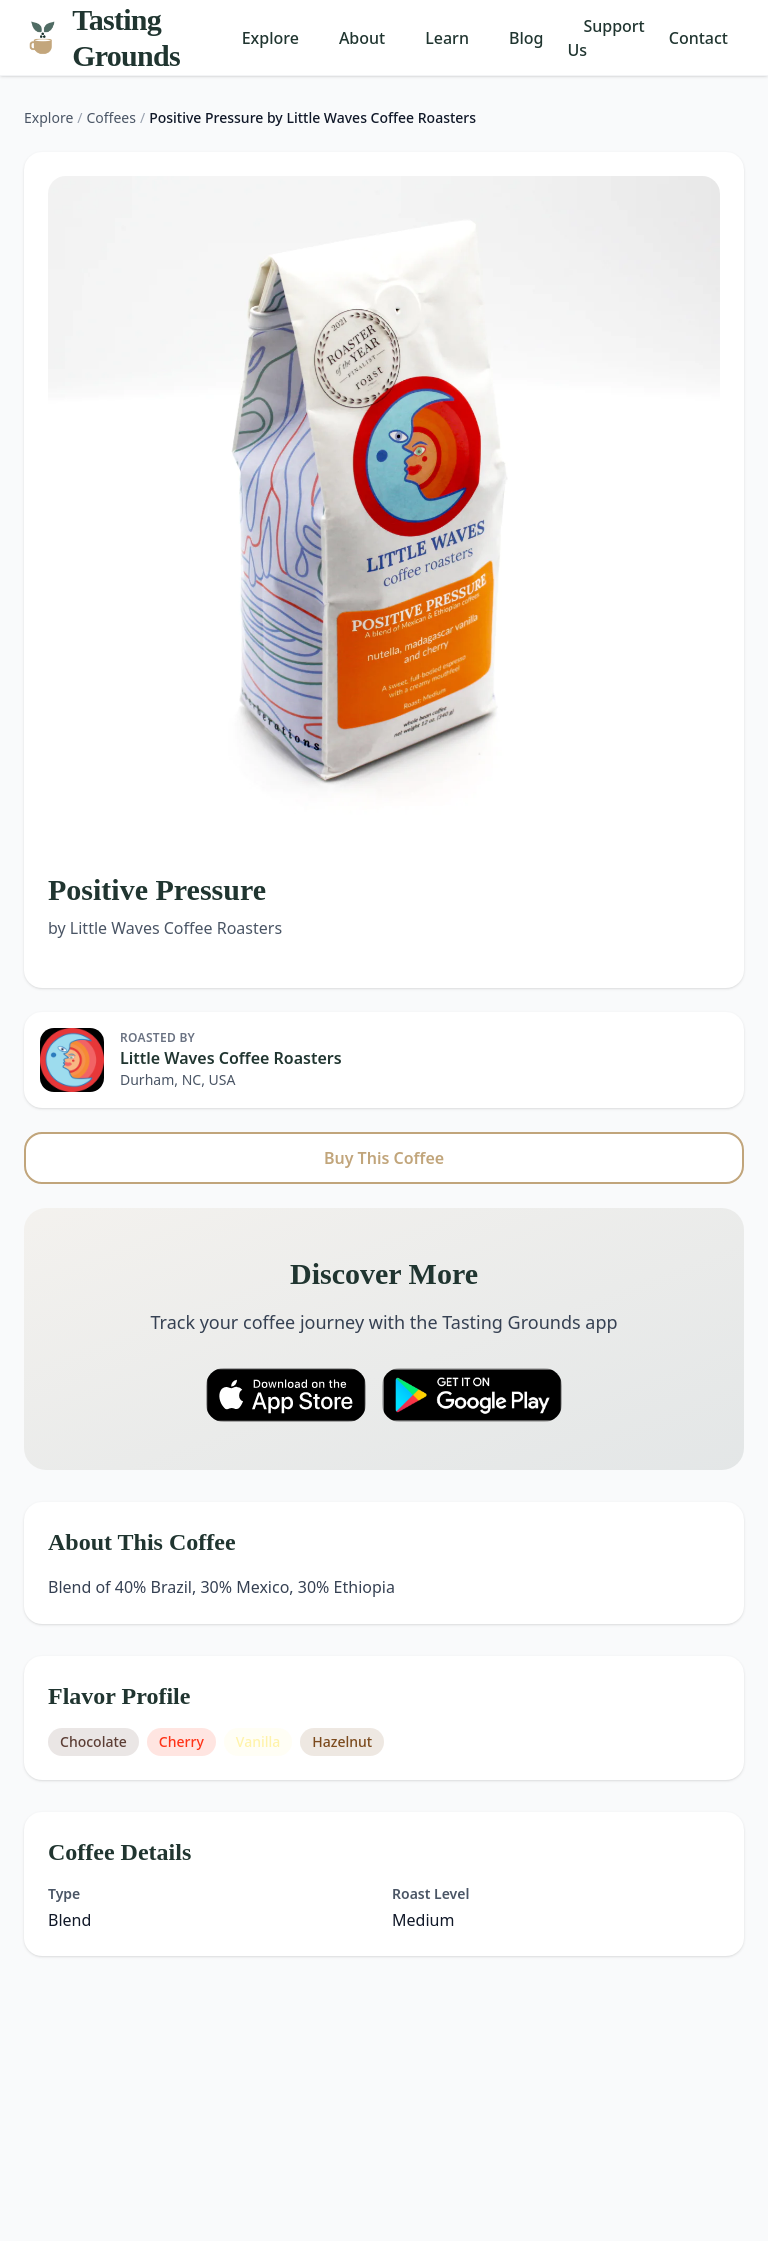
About (362, 38)
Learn (447, 38)
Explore (270, 38)
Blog (526, 38)
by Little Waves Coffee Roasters (165, 928)
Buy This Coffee (384, 1158)
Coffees (111, 117)
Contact (698, 38)
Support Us (605, 38)
